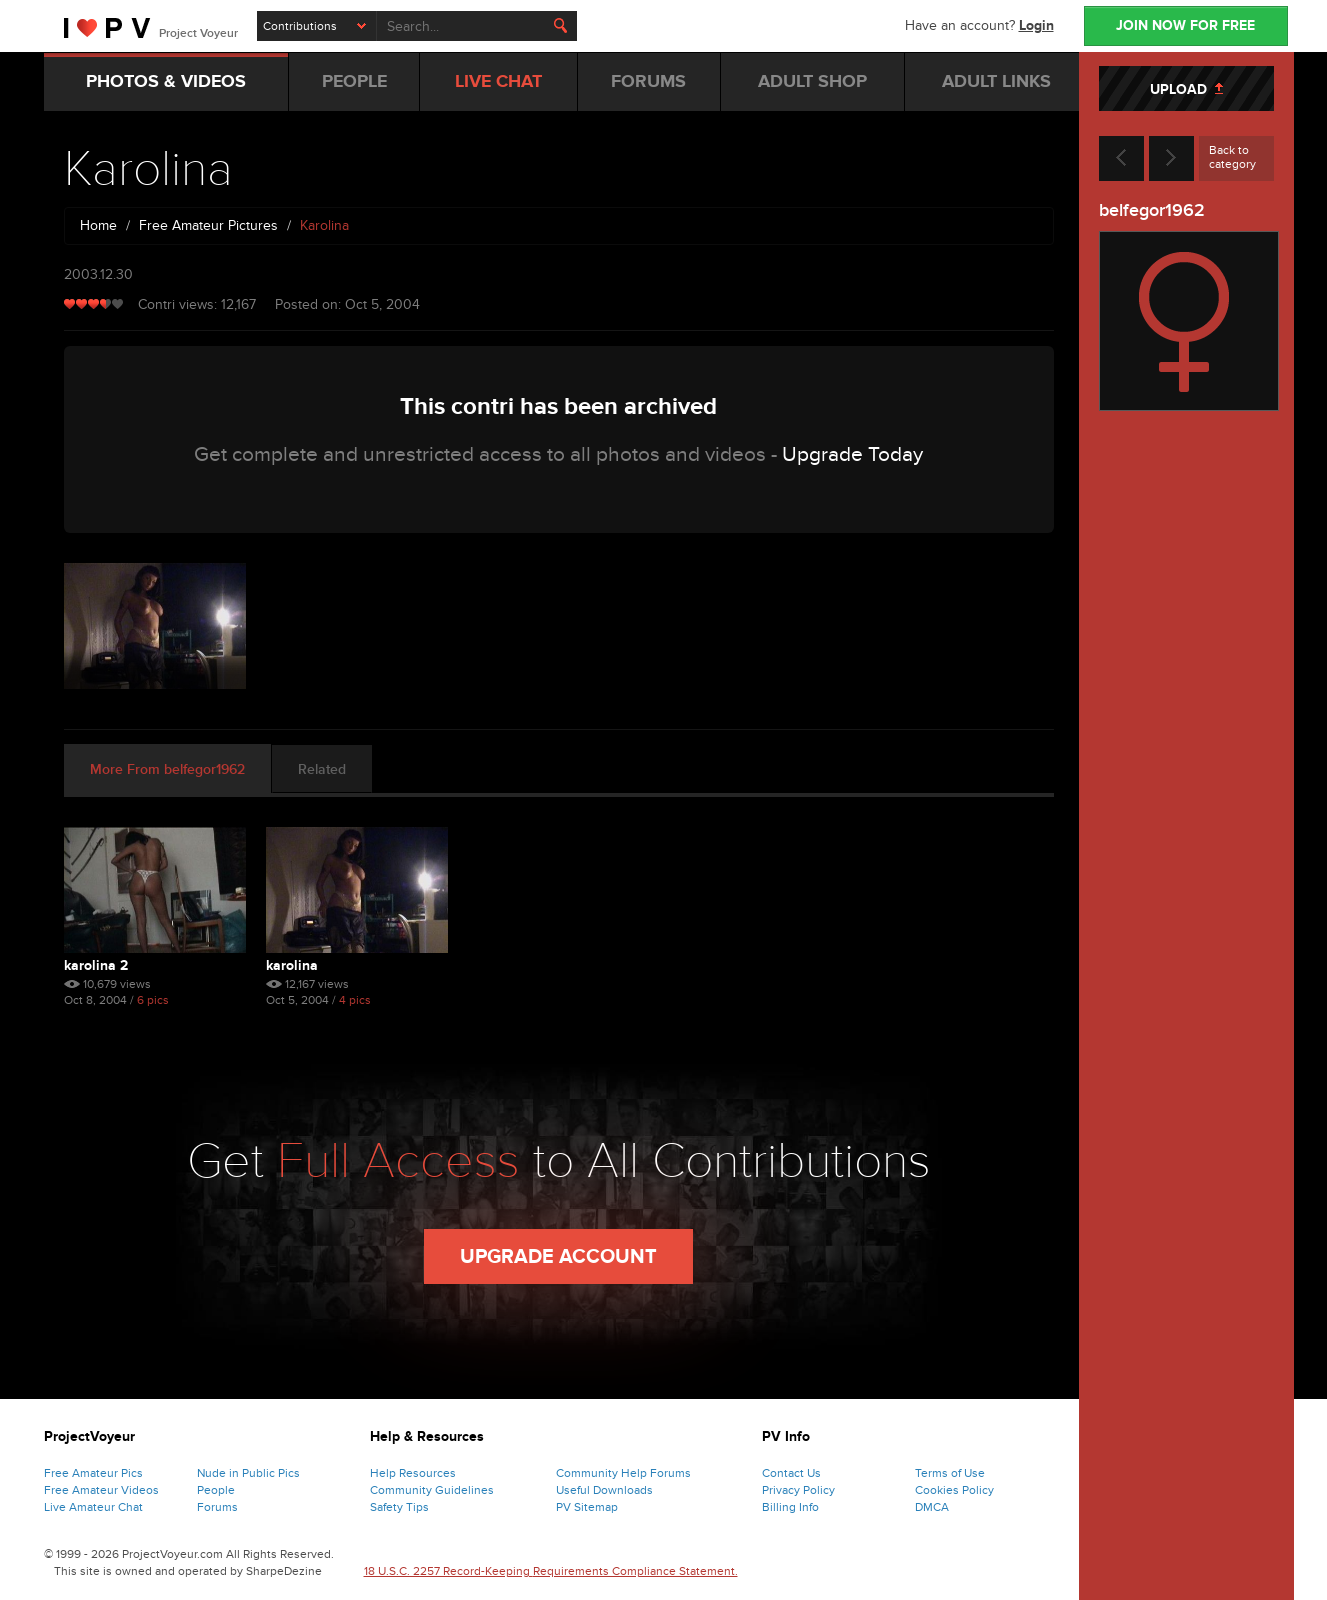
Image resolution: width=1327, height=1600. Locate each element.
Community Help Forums (623, 1473)
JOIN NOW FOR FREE (1185, 25)
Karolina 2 (96, 965)
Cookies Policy (954, 1490)
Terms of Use (950, 1473)
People (216, 1490)
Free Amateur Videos (101, 1490)
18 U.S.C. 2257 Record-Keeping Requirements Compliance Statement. (551, 1571)
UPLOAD (1186, 89)
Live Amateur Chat (93, 1507)
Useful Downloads (604, 1490)
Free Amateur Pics (93, 1473)
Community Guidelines (432, 1490)
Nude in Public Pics (248, 1473)
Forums (217, 1507)
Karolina (292, 965)
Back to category (1232, 157)
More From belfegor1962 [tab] (167, 769)
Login (1036, 25)
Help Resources (413, 1473)
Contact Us (791, 1473)
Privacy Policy (798, 1490)
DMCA (932, 1507)
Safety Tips (399, 1507)
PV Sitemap (587, 1507)
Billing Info (790, 1507)
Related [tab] (322, 769)
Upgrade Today (852, 454)
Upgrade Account (558, 1257)
